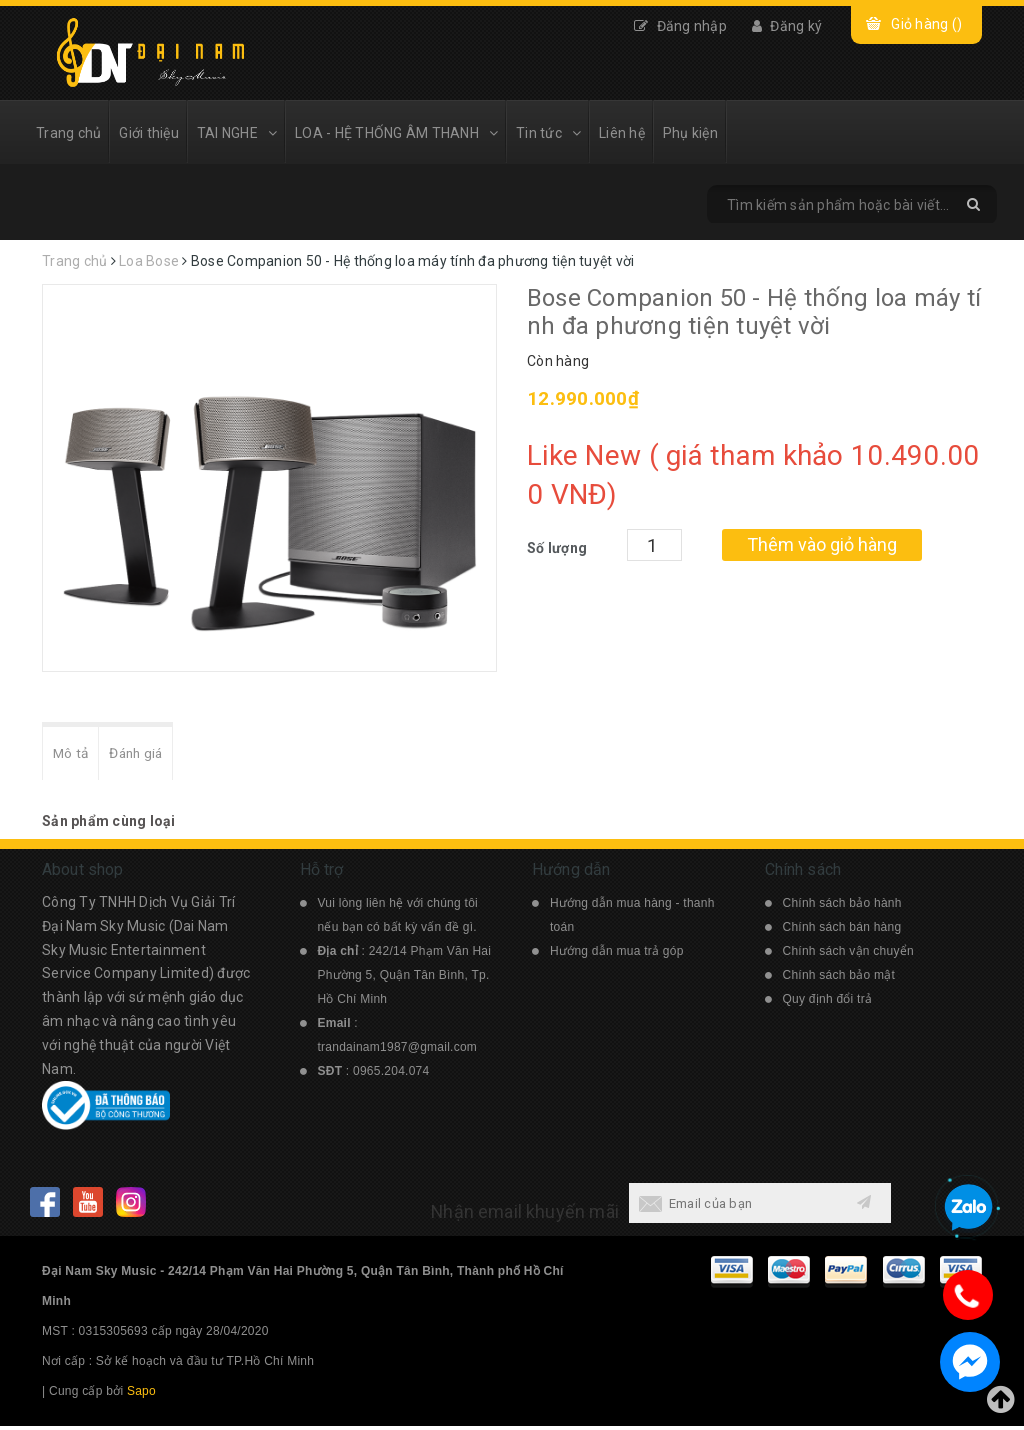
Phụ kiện (690, 133)
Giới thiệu (149, 133)
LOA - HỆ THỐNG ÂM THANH (396, 133)
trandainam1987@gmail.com (398, 1051)
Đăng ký (787, 26)
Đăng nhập (680, 26)
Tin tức (548, 133)
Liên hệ (622, 133)
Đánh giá (147, 755)
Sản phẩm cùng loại (109, 825)
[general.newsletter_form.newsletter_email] (734, 1207)
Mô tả (74, 755)
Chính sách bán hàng (842, 931)
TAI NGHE (237, 133)
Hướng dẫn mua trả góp (617, 955)
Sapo (141, 1395)
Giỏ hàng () (926, 24)
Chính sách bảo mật (839, 979)
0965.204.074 (391, 1075)
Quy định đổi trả (828, 1003)
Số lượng (557, 548)
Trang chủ (68, 133)
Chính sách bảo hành (842, 907)
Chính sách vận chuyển (848, 955)
